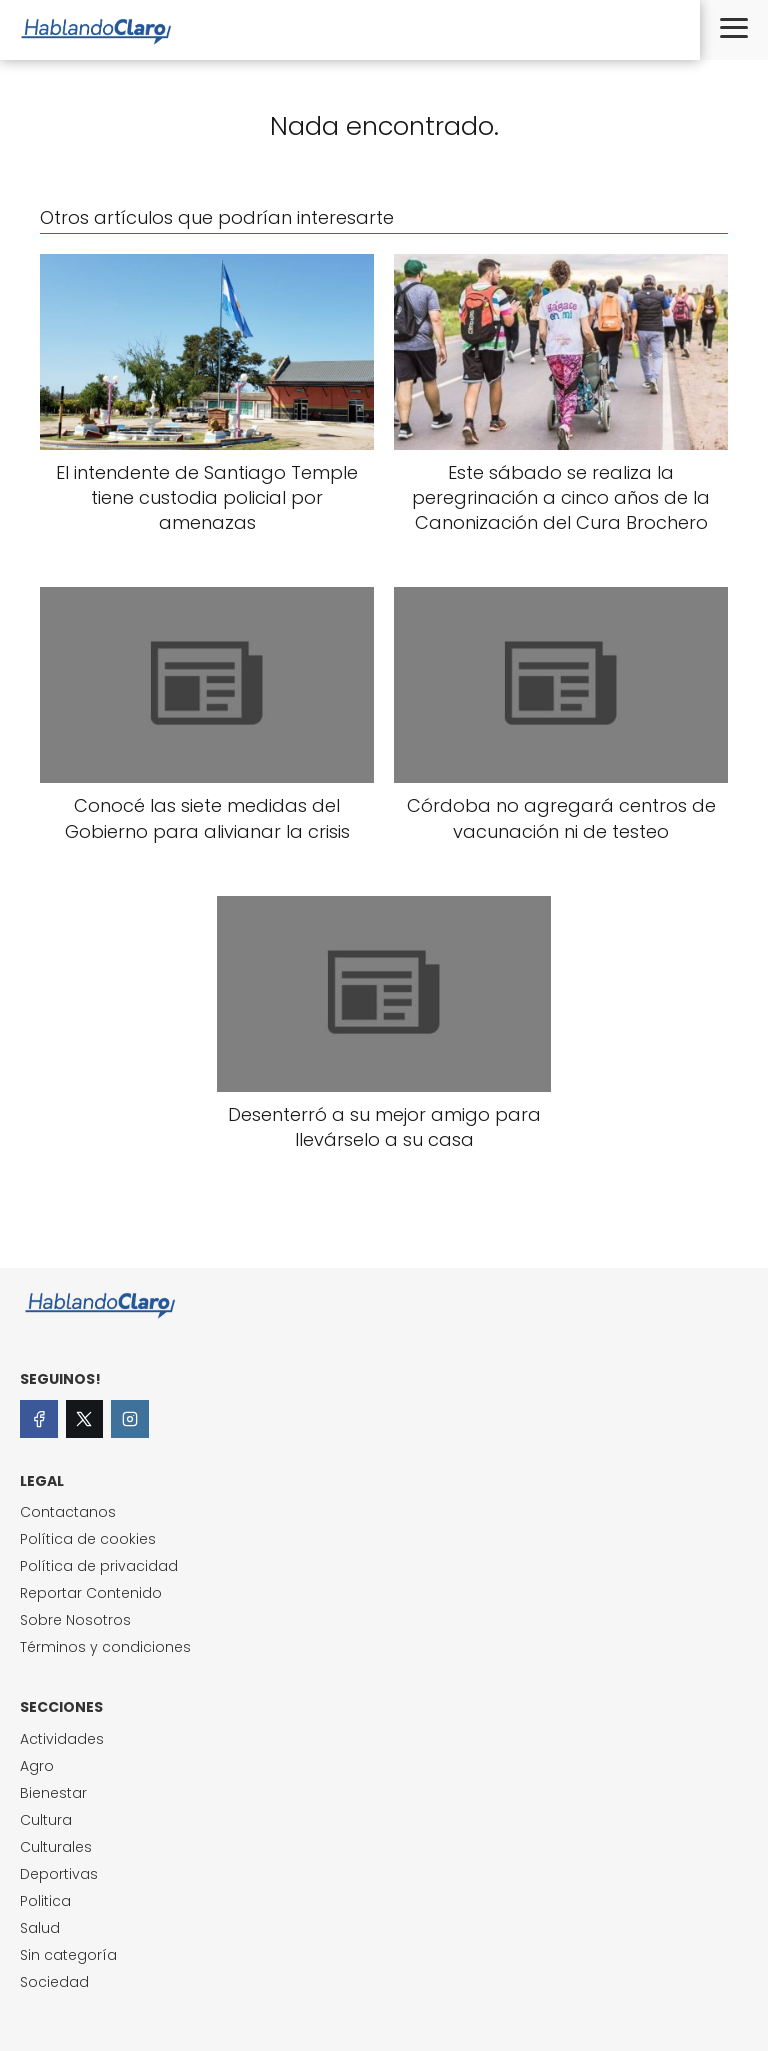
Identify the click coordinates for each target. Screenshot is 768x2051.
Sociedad (54, 1982)
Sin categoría (68, 1955)
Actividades (62, 1739)
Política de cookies (88, 1539)
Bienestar (53, 1793)
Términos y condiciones (105, 1647)
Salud (40, 1928)
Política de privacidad (99, 1566)
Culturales (56, 1847)
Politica (45, 1901)
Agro (37, 1766)
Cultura (46, 1820)
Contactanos (68, 1512)
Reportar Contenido (91, 1593)
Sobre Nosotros (75, 1620)
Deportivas (59, 1874)
